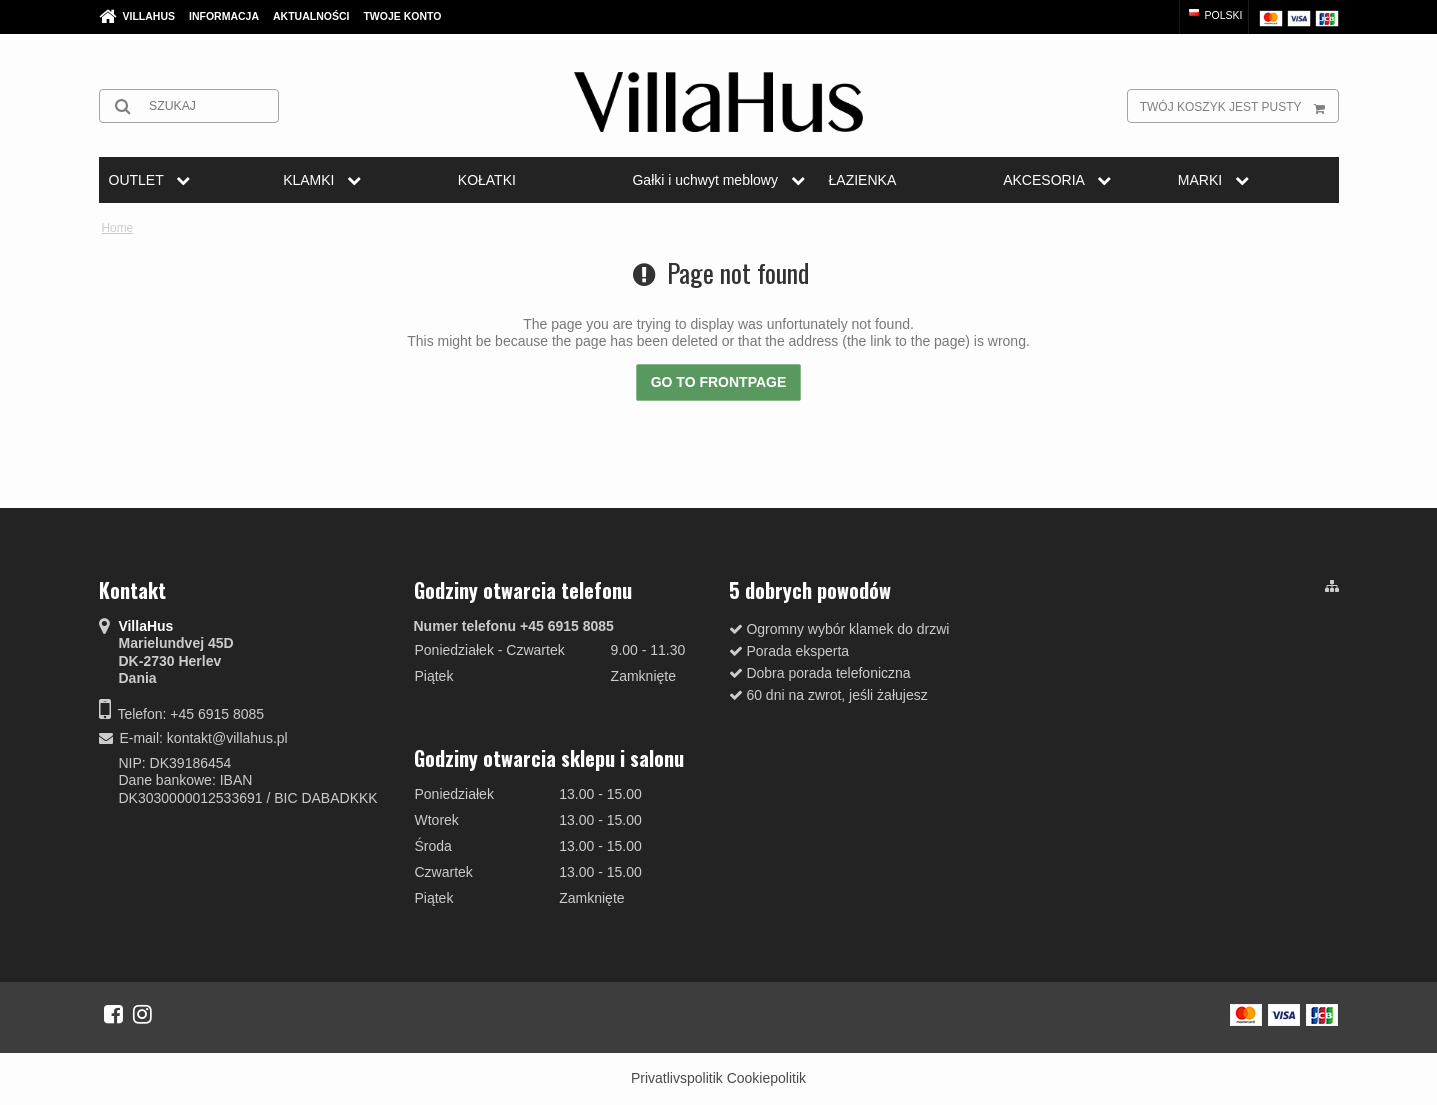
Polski (1214, 15)
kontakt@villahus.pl (227, 738)
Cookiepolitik (766, 1078)
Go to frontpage (719, 382)
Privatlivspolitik (677, 1078)
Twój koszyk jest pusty (1239, 106)
